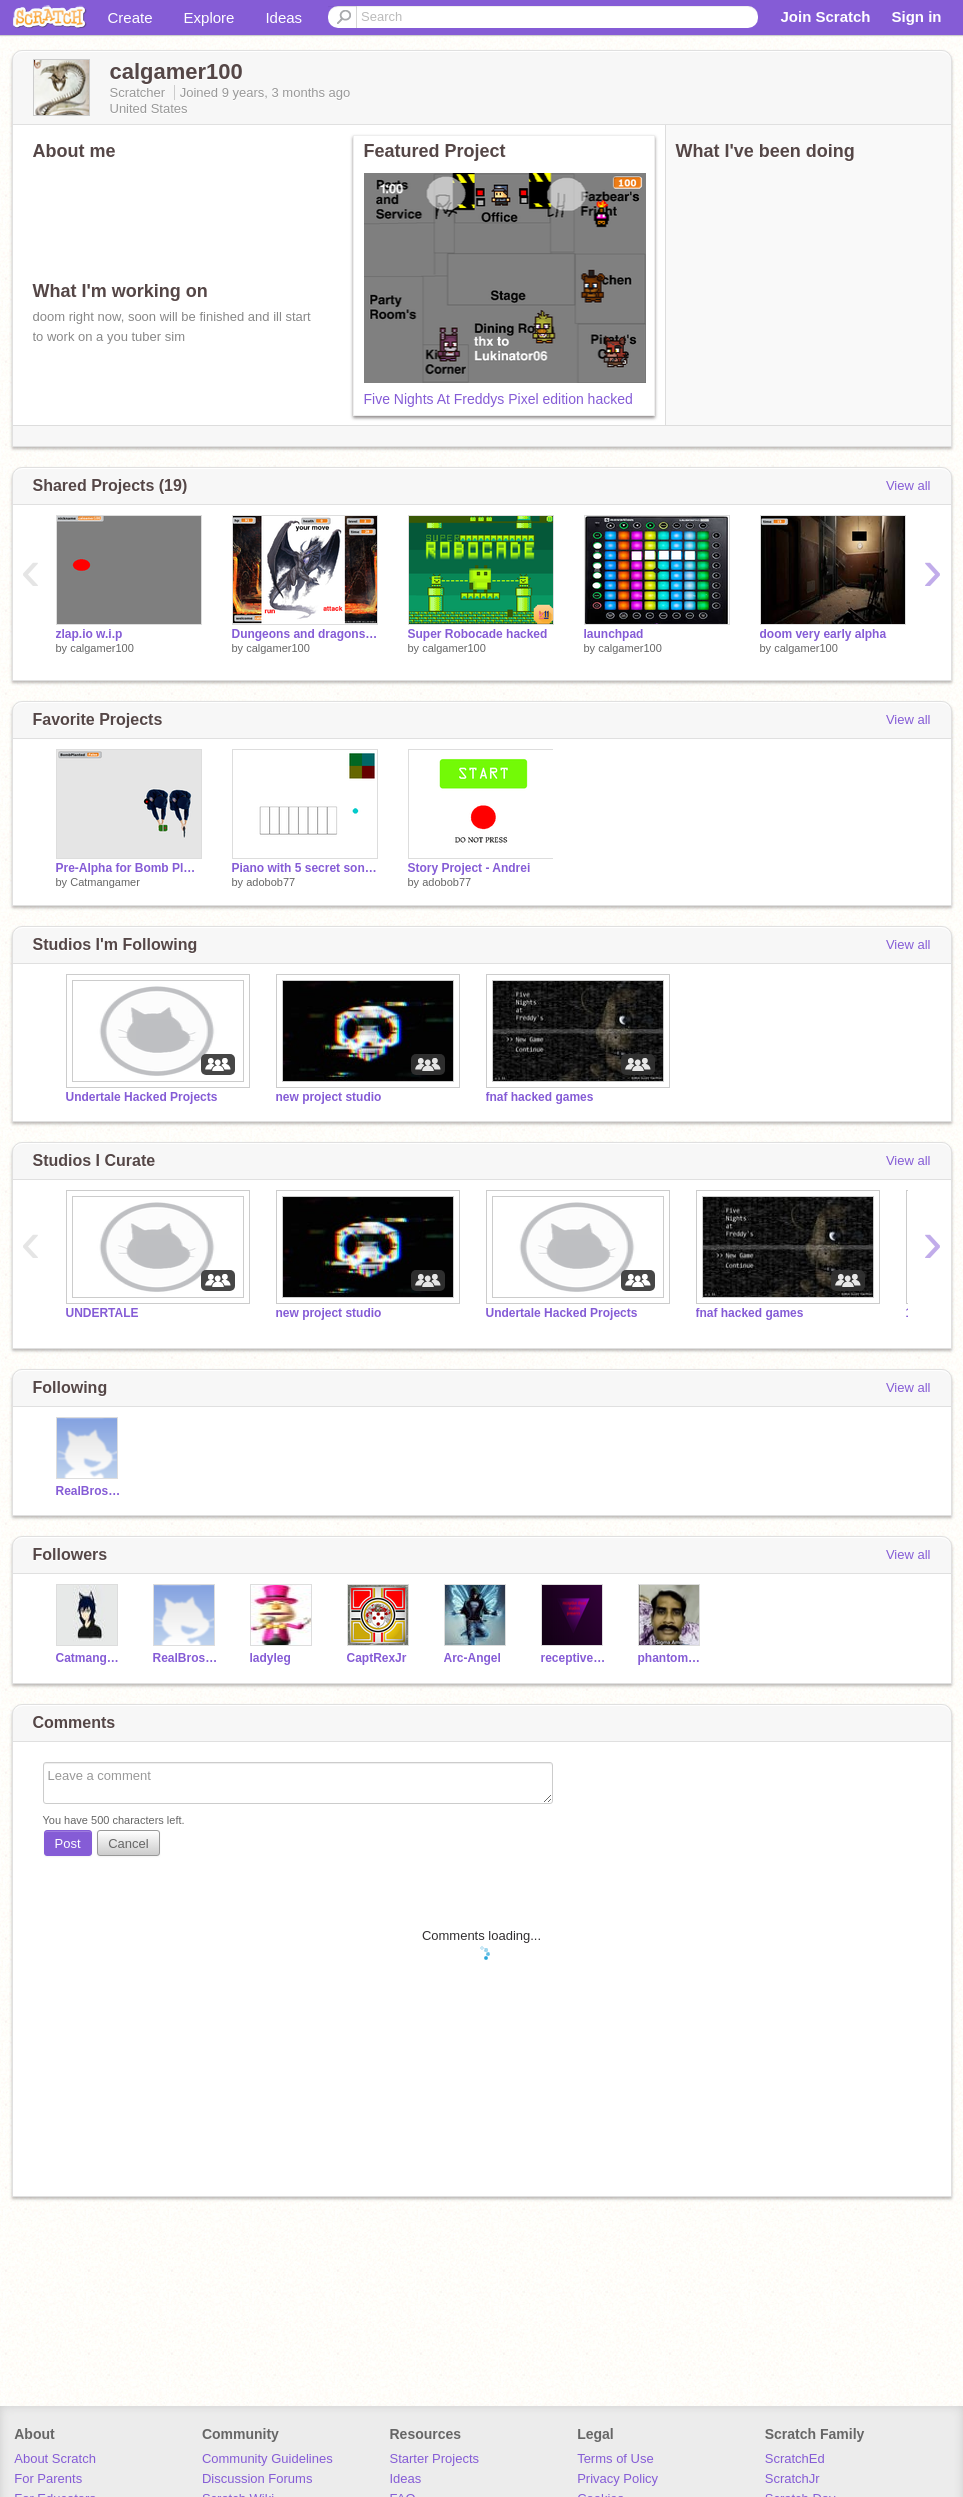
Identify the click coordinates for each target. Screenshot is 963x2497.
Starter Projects (435, 2458)
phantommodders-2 (671, 1658)
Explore (209, 17)
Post (68, 1843)
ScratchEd (795, 2458)
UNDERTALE (102, 1313)
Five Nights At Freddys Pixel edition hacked (498, 399)
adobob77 (270, 882)
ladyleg (270, 1658)
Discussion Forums (257, 2478)
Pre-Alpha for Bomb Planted (129, 868)
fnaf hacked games (540, 1097)
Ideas (283, 17)
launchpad (614, 634)
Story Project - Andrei (469, 868)
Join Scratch (825, 16)
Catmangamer (105, 882)
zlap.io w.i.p (89, 634)
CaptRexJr (377, 1658)
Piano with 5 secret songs (305, 868)
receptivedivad (574, 1658)
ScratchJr (792, 2478)
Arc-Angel (472, 1658)
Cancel (128, 1843)
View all (908, 485)
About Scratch (55, 2458)
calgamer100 (102, 648)
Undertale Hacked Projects (142, 1097)
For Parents (48, 2478)
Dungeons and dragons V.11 (305, 634)
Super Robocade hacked (478, 634)
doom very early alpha (823, 634)
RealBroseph (89, 1491)
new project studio (329, 1097)
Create (130, 17)
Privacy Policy (617, 2478)
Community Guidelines (267, 2458)
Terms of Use (615, 2458)
